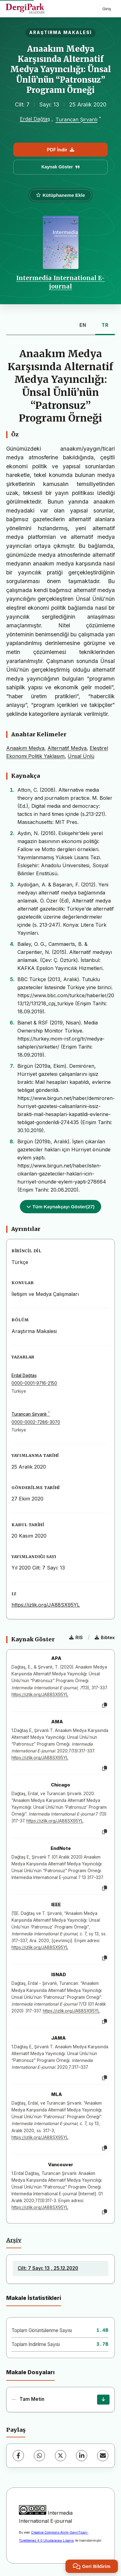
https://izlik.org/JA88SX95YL (45, 1605)
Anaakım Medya (25, 748)
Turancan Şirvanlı (76, 120)
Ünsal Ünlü (81, 756)
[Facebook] (18, 2455)
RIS (76, 1637)
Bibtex (105, 1637)
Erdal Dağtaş (35, 119)
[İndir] (103, 2400)
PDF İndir (60, 149)
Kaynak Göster (60, 166)
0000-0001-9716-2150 (34, 1383)
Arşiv (13, 2240)
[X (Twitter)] (60, 2455)
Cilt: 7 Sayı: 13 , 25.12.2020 (48, 2268)
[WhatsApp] (39, 2455)
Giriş (106, 8)
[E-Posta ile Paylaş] (102, 2455)
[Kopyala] (105, 1705)
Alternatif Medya (67, 748)
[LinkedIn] (81, 2455)
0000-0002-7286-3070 (35, 1422)
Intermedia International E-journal (60, 282)
